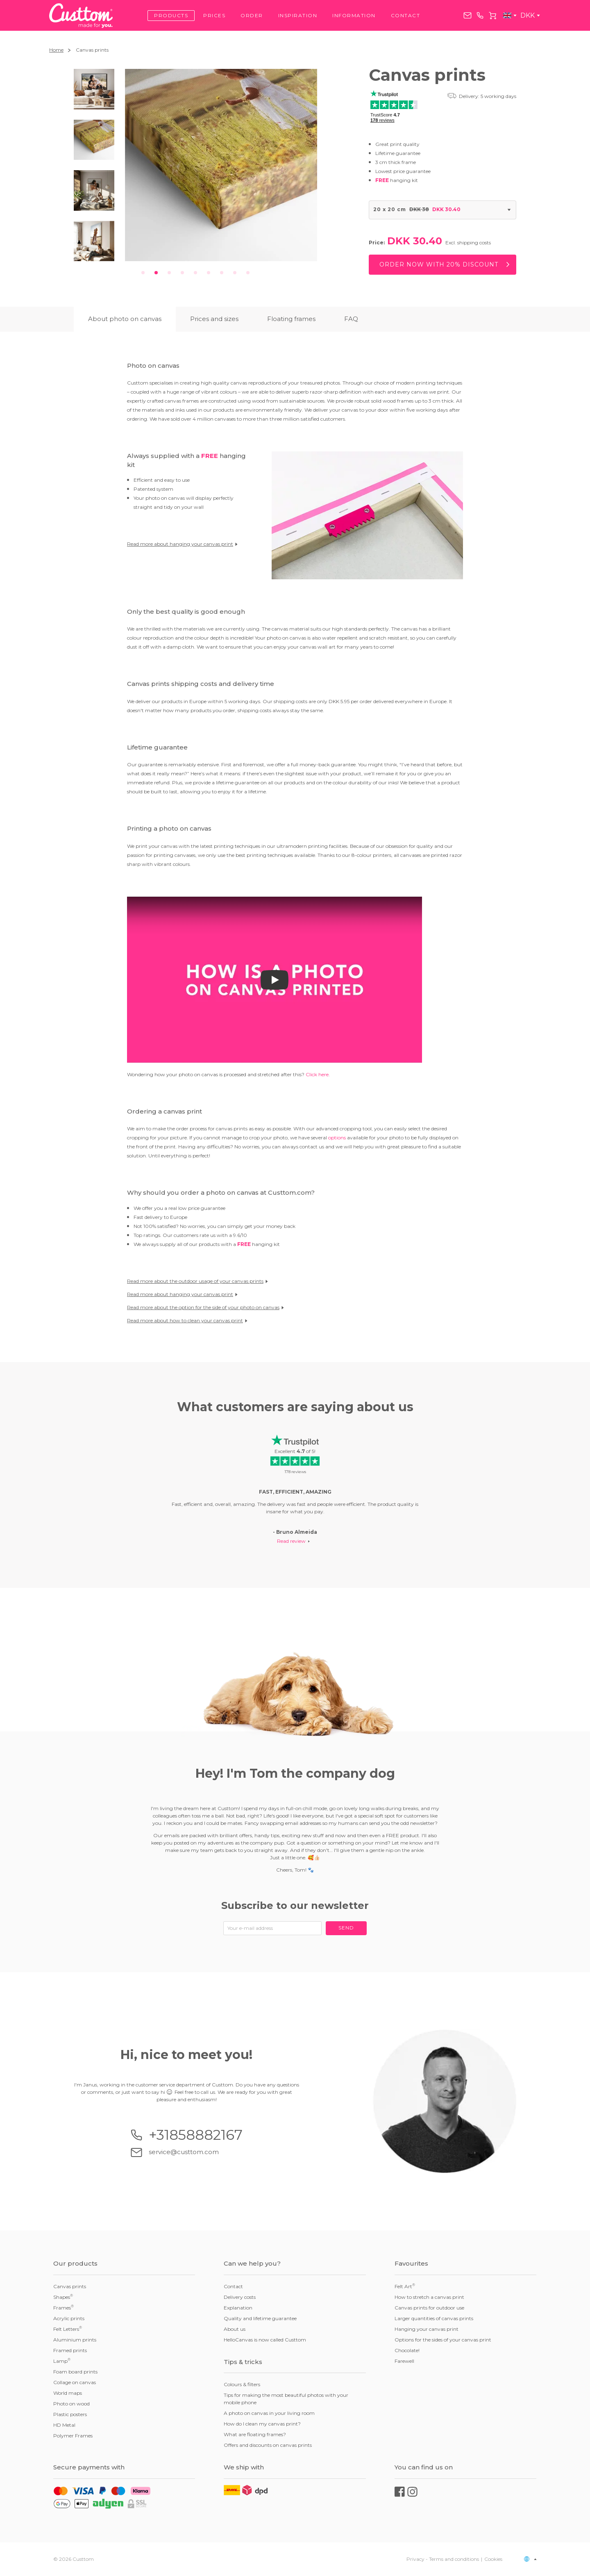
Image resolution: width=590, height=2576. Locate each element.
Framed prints (70, 2350)
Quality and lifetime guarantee (260, 2318)
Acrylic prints (68, 2318)
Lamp (61, 2360)
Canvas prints (69, 2286)
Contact (405, 15)
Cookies (493, 2559)
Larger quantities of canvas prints (434, 2318)
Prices (214, 15)
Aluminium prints (74, 2340)
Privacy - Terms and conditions (442, 2559)
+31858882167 (480, 15)
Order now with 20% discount (438, 264)
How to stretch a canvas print (429, 2297)
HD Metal (64, 2425)
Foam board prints (75, 2372)
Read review (291, 1541)
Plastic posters (70, 2414)
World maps (67, 2393)
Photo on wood (71, 2404)
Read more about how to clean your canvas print (187, 1320)
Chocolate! (407, 2350)
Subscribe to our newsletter (295, 1905)
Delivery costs (240, 2297)
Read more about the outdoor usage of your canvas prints (197, 1281)
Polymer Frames (73, 2436)
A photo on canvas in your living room (269, 2413)
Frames (63, 2307)
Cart (492, 15)
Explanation (238, 2308)
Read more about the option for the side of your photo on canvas (205, 1307)
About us (234, 2329)
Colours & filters (242, 2384)
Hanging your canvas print (426, 2329)
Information (354, 15)
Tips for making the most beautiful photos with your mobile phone (286, 2398)
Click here (317, 1074)
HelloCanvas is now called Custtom (265, 2340)
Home (56, 50)
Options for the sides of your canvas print (443, 2340)
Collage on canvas (74, 2382)
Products (171, 15)
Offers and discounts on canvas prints (268, 2445)
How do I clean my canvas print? (262, 2424)
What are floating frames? (255, 2434)
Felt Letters (67, 2328)
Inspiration (298, 15)
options (337, 1137)
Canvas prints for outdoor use (429, 2308)
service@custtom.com (467, 15)
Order (252, 15)
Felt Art (405, 2286)
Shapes (63, 2297)
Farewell (404, 2361)
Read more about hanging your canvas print (182, 544)
